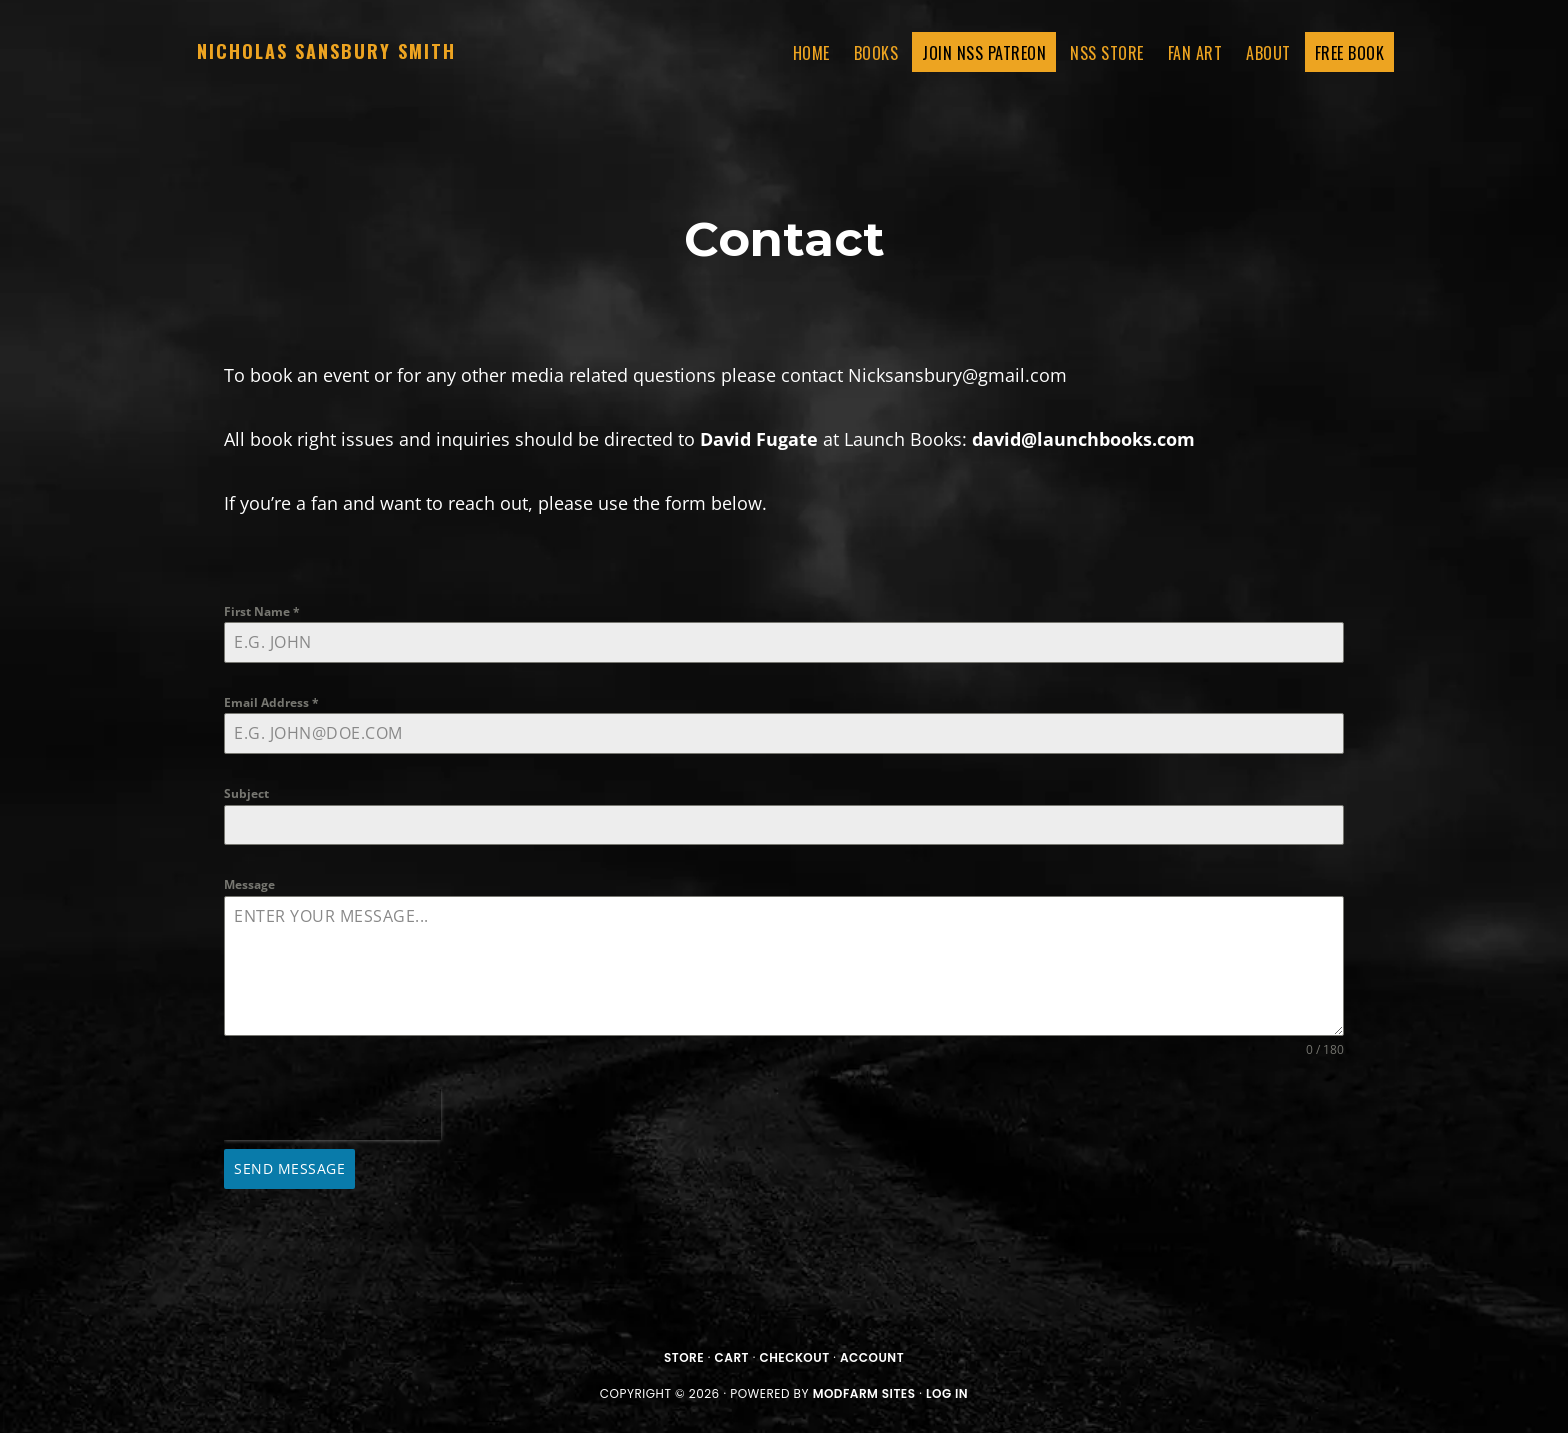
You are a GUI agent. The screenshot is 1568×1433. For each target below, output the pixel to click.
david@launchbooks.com (1083, 439)
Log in (947, 1393)
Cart (732, 1357)
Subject (246, 793)
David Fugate (759, 439)
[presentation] (332, 1114)
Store (684, 1357)
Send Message (289, 1168)
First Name (262, 611)
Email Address (271, 702)
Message (249, 884)
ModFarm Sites (864, 1393)
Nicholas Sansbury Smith (326, 51)
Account (872, 1357)
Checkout (794, 1357)
